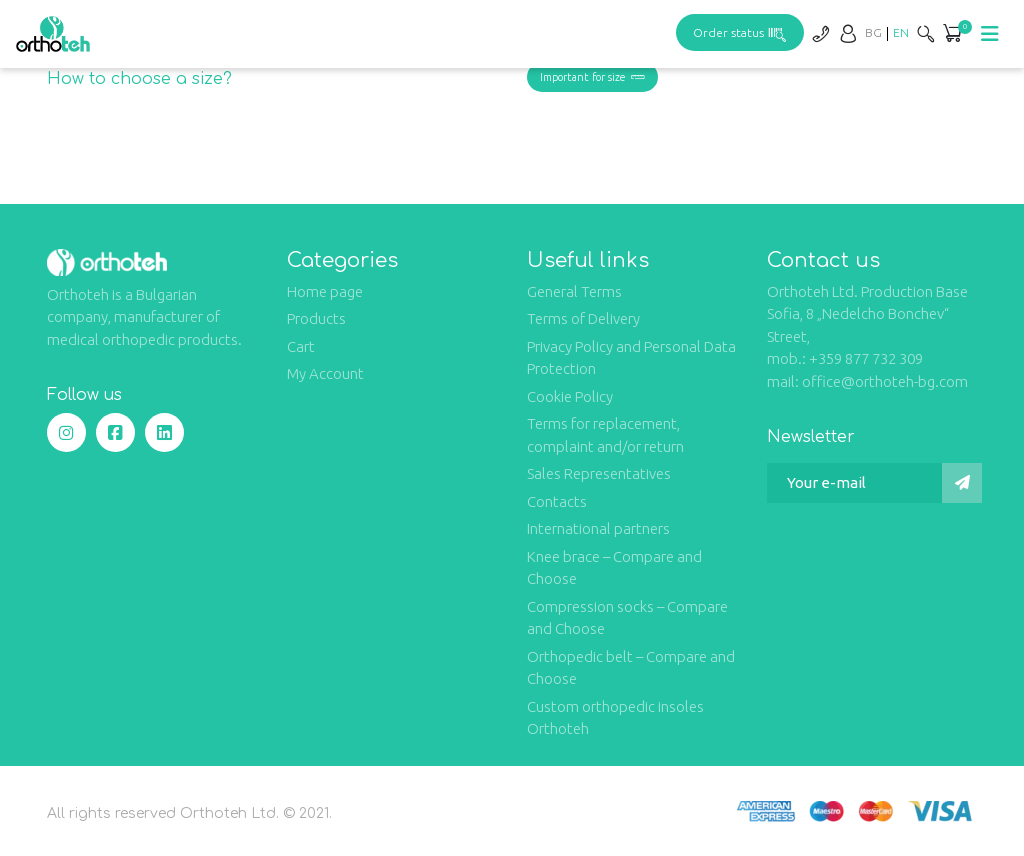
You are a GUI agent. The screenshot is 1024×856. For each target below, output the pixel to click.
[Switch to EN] (901, 32)
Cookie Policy (570, 396)
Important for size (592, 77)
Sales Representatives (599, 473)
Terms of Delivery (583, 318)
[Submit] (962, 483)
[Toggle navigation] (990, 34)
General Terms (574, 291)
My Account (325, 373)
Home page (325, 291)
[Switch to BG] (873, 32)
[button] (952, 35)
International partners (598, 528)
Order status (740, 32)
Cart (301, 346)
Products (316, 318)
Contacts (557, 501)
